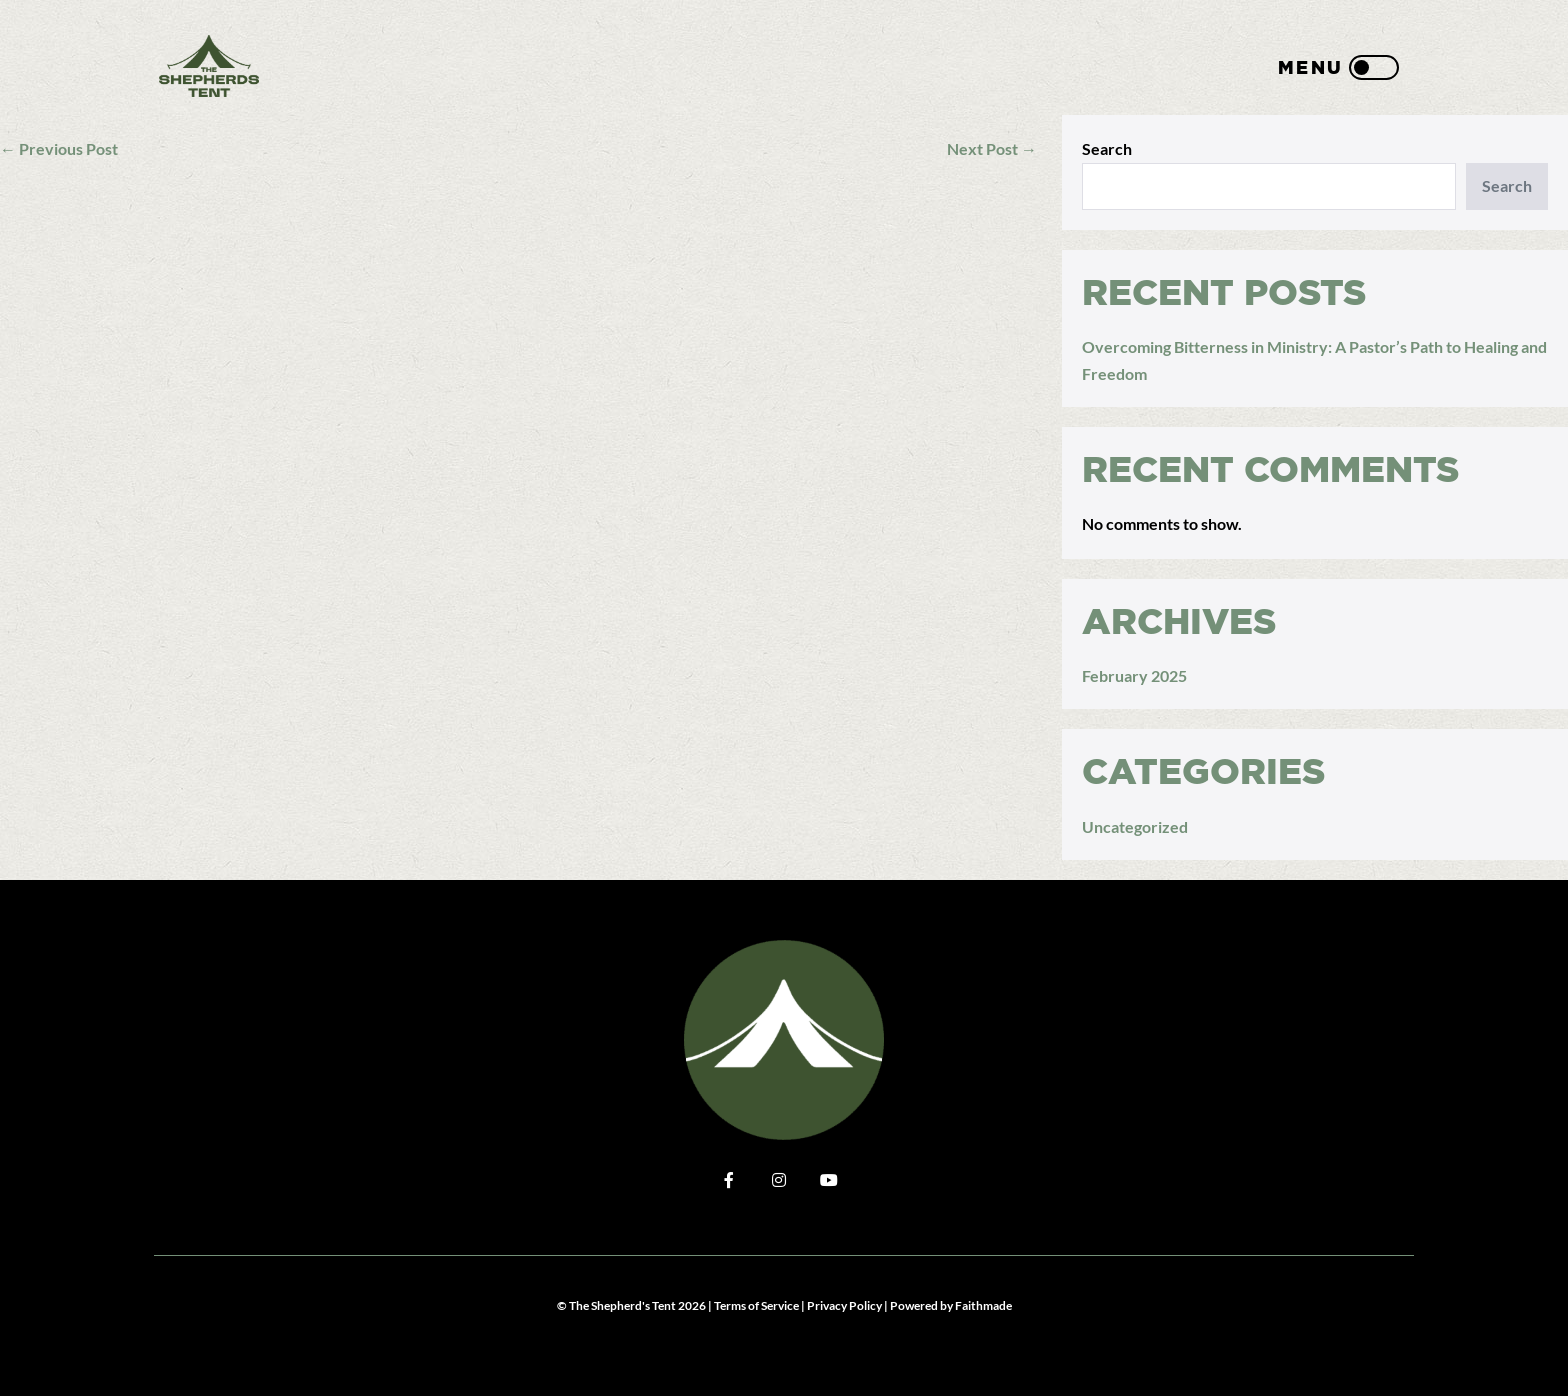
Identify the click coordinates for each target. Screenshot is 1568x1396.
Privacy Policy (844, 1305)
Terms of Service (756, 1305)
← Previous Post (59, 148)
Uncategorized (1135, 826)
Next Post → (992, 148)
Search (1107, 148)
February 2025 (1134, 675)
